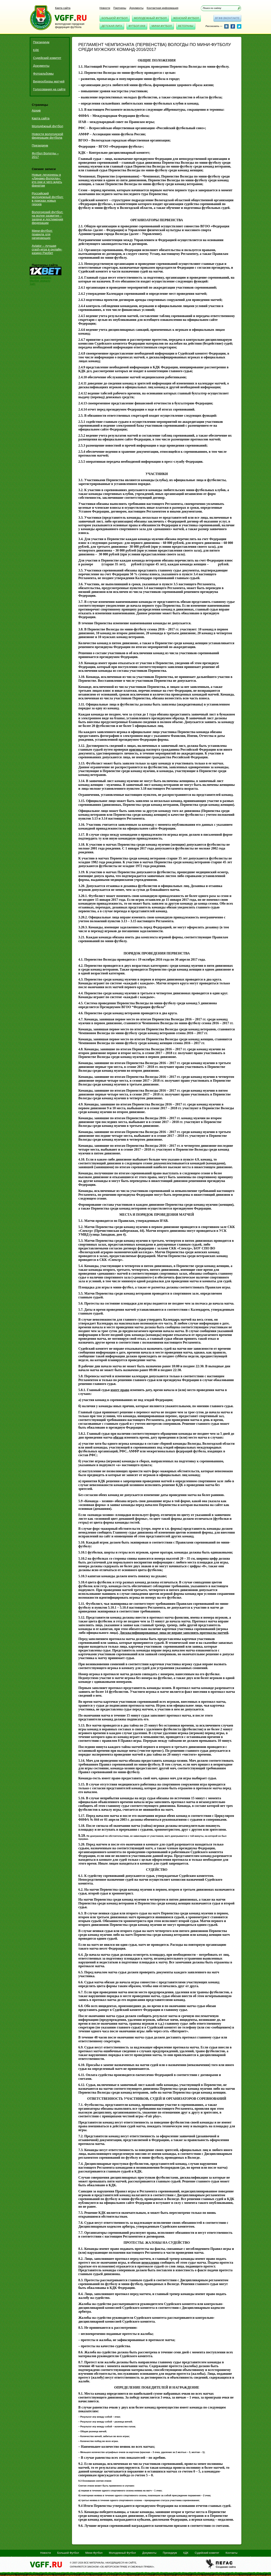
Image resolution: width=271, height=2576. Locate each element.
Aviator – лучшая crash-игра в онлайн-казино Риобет (47, 249)
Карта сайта (62, 8)
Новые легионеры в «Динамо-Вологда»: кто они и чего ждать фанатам (47, 180)
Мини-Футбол (162, 26)
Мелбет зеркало (40, 280)
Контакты (231, 2552)
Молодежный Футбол (150, 18)
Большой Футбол (115, 18)
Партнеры (119, 8)
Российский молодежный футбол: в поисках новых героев (48, 198)
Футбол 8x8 (137, 26)
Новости (105, 8)
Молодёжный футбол (47, 126)
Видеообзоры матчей (49, 81)
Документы (136, 8)
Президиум (41, 42)
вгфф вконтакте (227, 18)
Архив (36, 110)
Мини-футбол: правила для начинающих (42, 234)
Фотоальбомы (43, 73)
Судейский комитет (47, 58)
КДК (36, 50)
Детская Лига (112, 26)
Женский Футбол (186, 18)
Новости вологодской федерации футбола (47, 135)
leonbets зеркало (40, 277)
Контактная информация (162, 8)
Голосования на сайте (49, 89)
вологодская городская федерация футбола (69, 25)
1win (32, 283)
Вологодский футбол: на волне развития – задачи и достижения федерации (47, 217)
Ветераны (185, 26)
